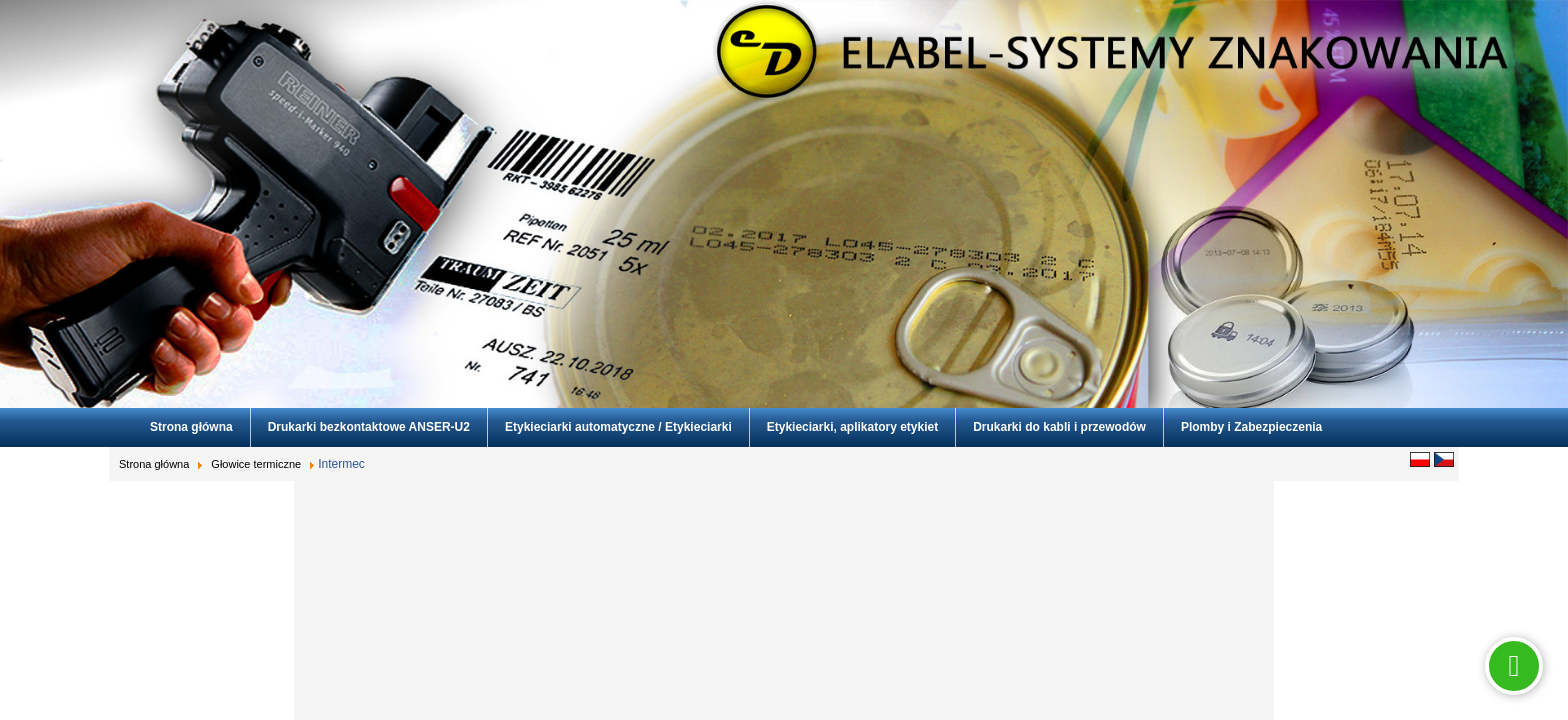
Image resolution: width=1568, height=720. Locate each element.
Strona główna (191, 427)
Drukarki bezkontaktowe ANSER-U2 (369, 427)
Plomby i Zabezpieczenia (1251, 427)
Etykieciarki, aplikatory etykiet (852, 427)
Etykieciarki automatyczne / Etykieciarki (618, 427)
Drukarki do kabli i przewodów (1059, 427)
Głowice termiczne (256, 464)
